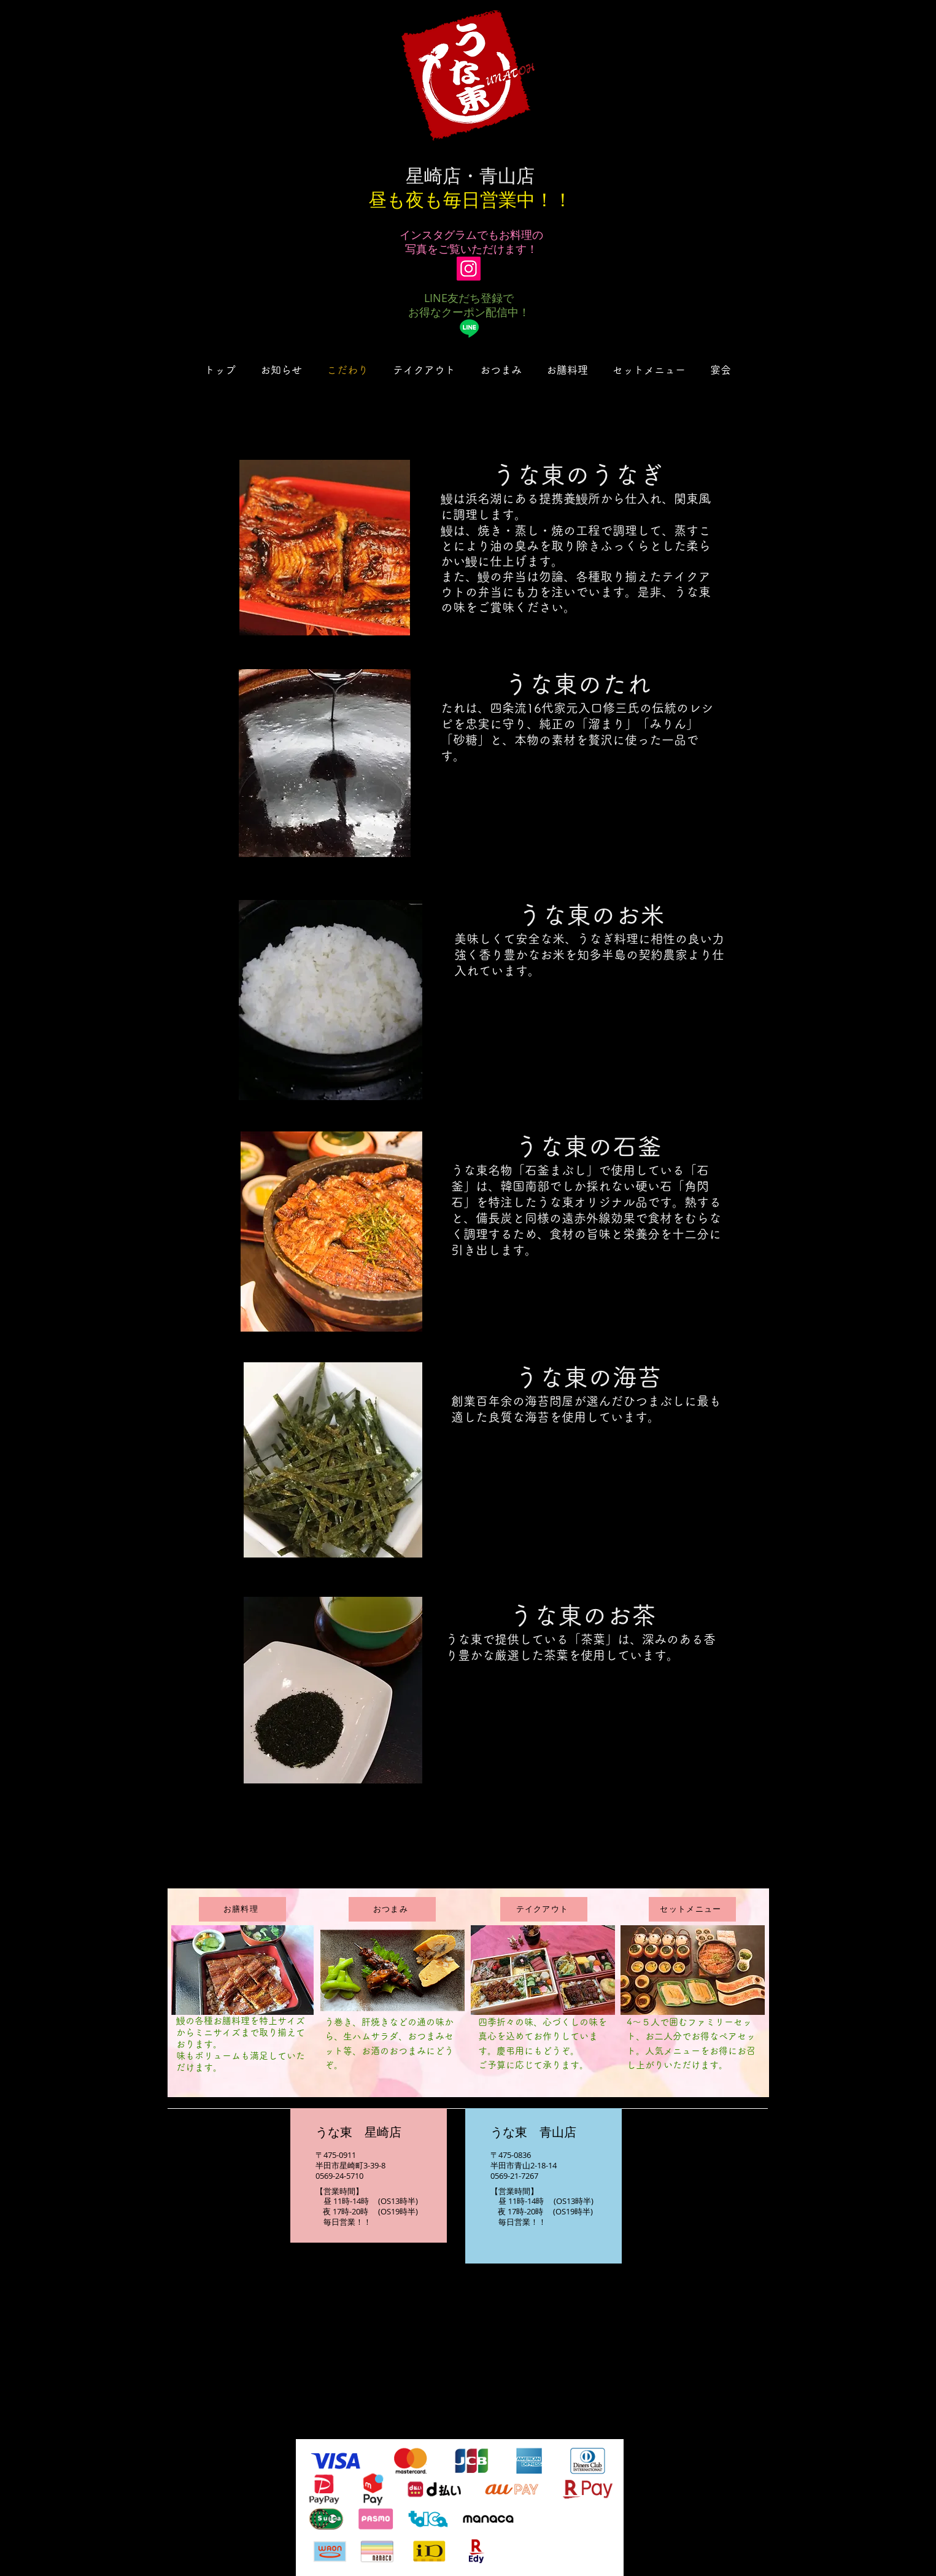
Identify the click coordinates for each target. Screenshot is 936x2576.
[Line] (469, 328)
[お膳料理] (242, 1909)
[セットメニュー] (692, 1909)
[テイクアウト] (543, 1909)
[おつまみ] (392, 1909)
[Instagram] (469, 269)
